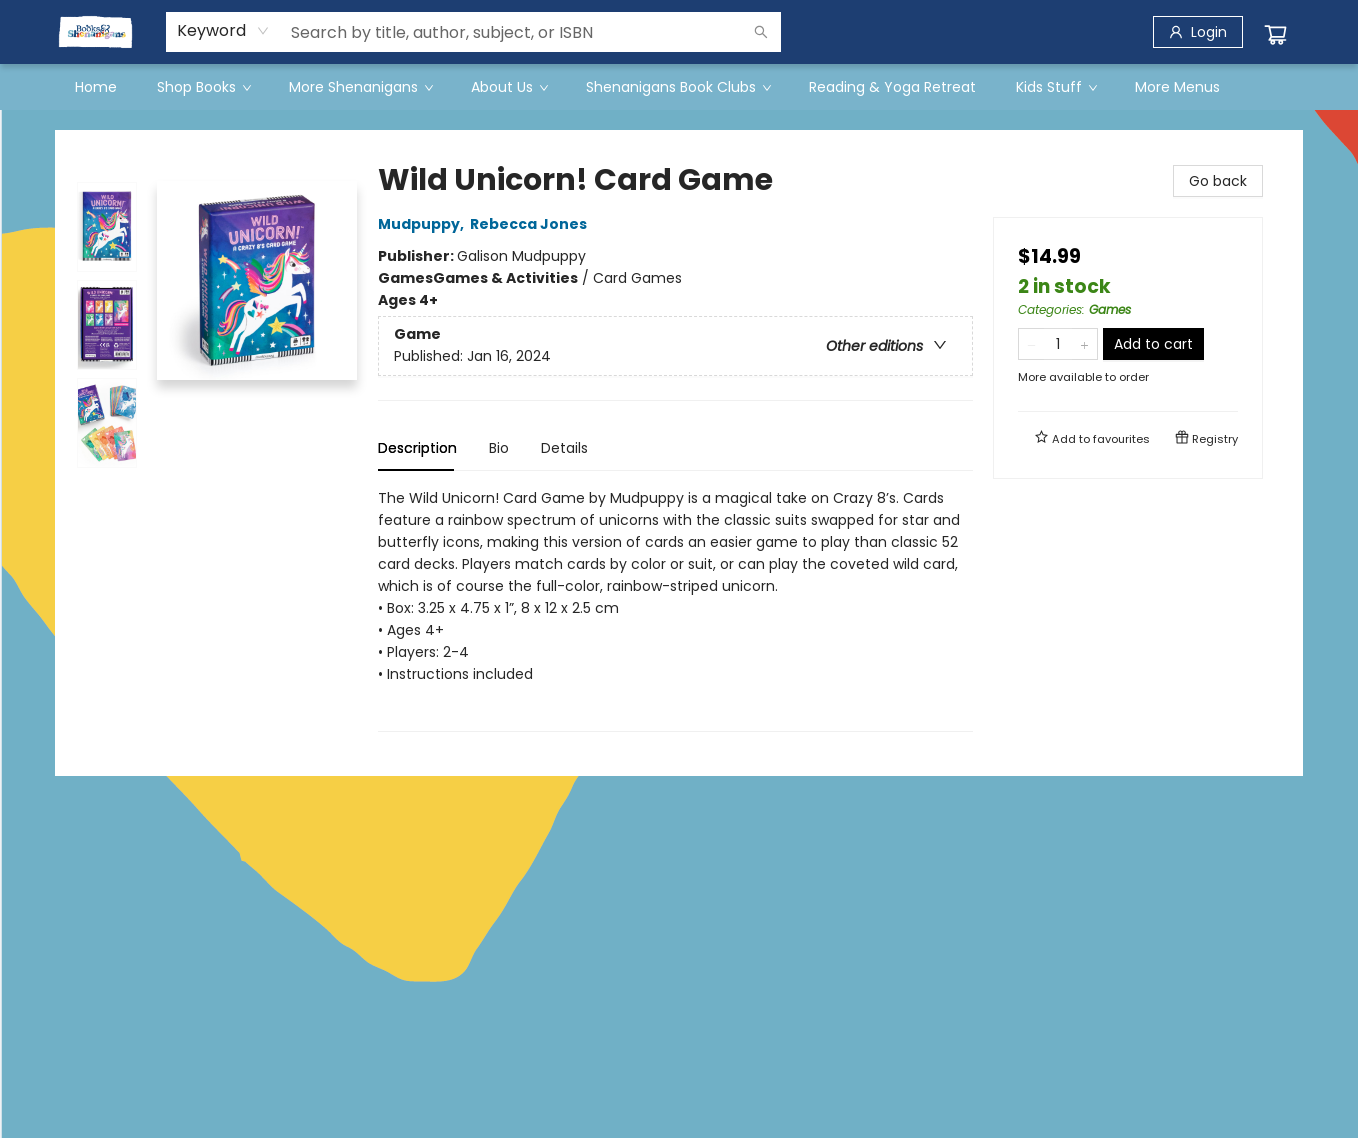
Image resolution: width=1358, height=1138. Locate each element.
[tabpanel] (675, 609)
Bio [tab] (499, 448)
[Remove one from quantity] (1031, 344)
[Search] (761, 32)
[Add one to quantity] (1084, 344)
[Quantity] (1058, 344)
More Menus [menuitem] (1177, 87)
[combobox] (223, 31)
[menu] (679, 87)
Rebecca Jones (531, 224)
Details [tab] (564, 448)
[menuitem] (96, 87)
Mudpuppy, (424, 224)
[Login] (1198, 32)
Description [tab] (417, 448)
